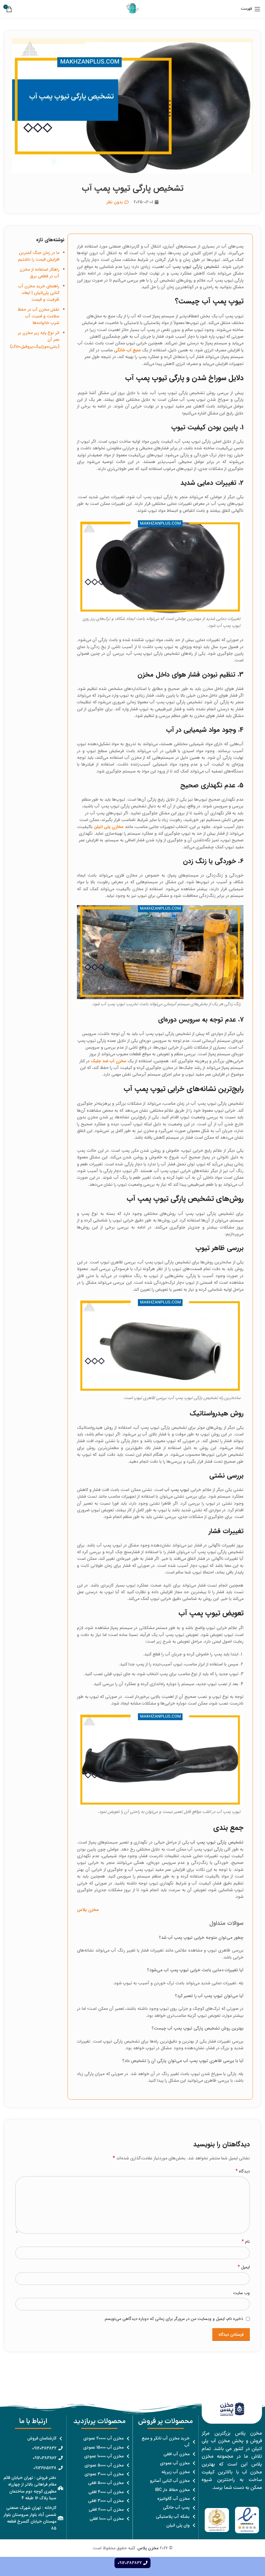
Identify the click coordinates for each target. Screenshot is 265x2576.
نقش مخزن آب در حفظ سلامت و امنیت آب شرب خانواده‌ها (38, 316)
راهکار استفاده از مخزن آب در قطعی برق (39, 272)
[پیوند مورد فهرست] (166, 2442)
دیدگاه (243, 2171)
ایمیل (244, 2267)
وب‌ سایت (241, 2293)
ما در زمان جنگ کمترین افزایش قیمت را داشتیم (38, 256)
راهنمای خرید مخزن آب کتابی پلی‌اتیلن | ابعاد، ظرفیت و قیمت (38, 293)
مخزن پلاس (147, 2548)
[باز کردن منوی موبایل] (250, 9)
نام (246, 2241)
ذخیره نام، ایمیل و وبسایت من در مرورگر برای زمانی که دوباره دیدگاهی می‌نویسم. (173, 2318)
